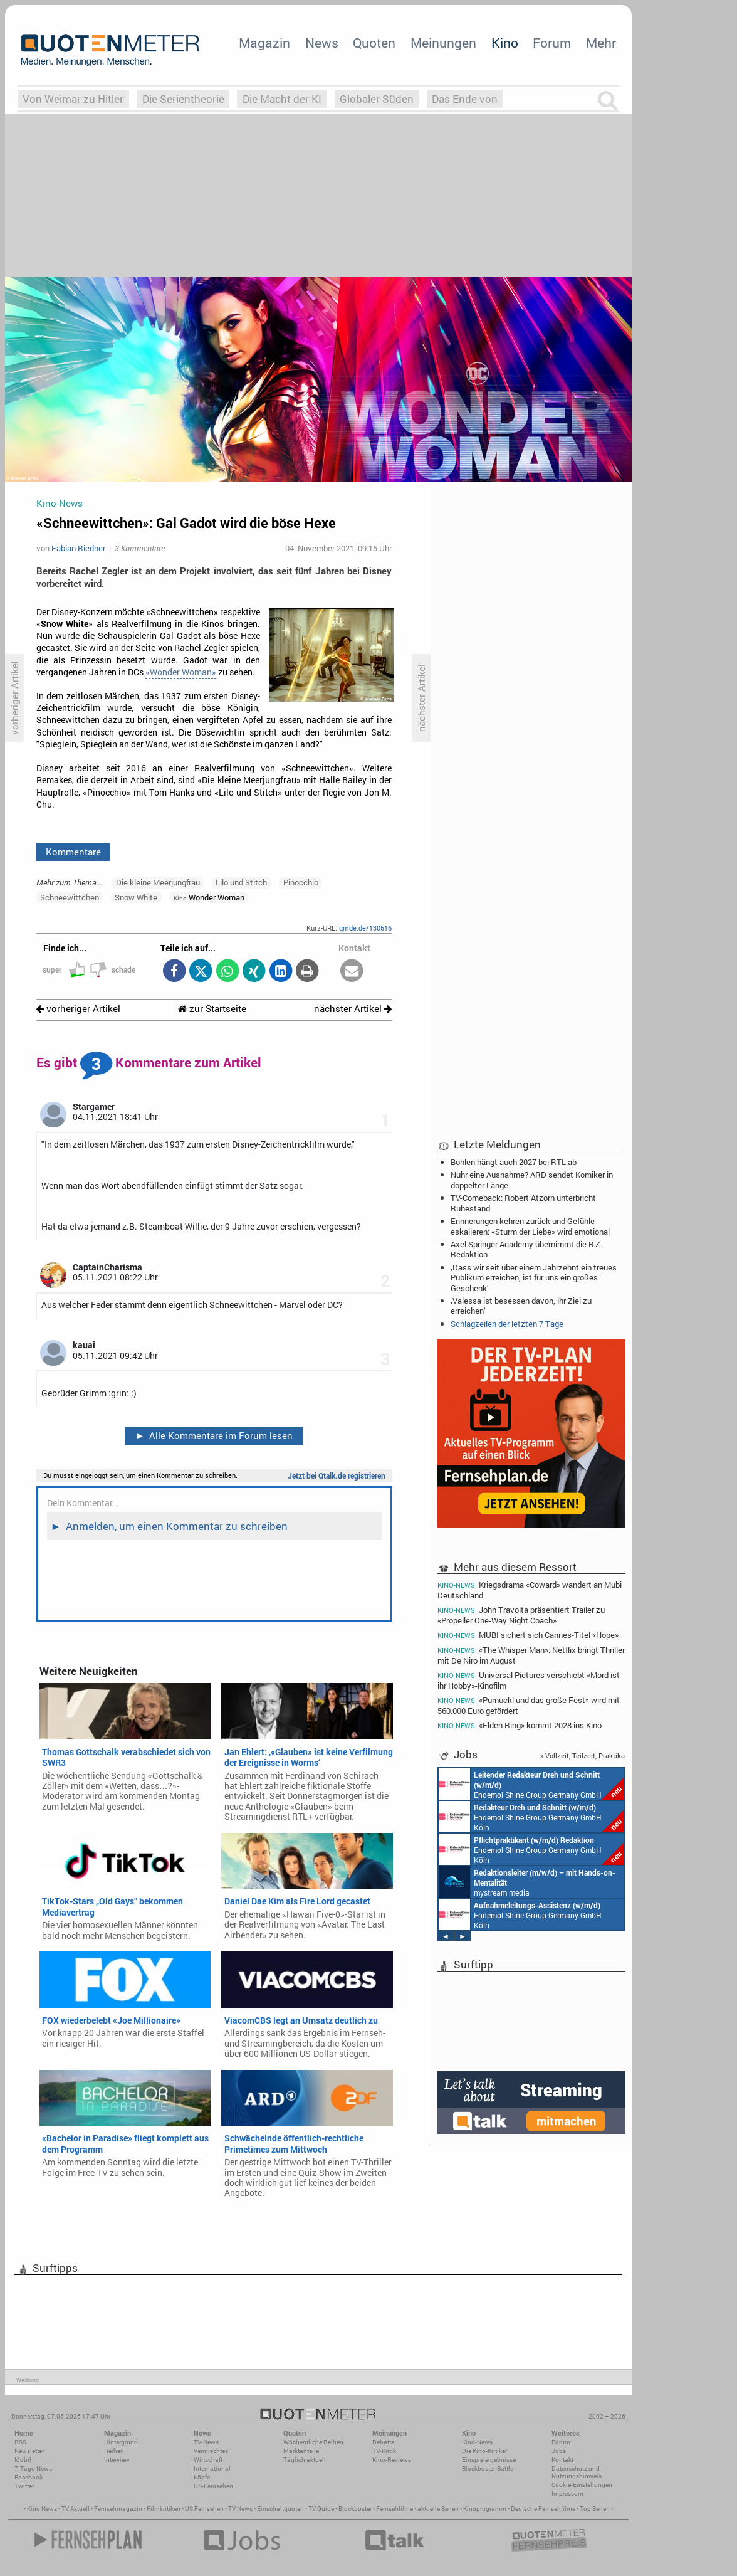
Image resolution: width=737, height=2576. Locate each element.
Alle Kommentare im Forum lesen (214, 1435)
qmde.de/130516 (365, 927)
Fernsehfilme (394, 2509)
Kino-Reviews (391, 2460)
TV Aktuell (75, 2509)
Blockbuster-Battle (487, 2468)
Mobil (22, 2460)
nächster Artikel (353, 1009)
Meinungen (443, 42)
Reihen (114, 2451)
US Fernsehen (204, 2509)
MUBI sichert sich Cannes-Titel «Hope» (528, 1635)
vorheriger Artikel (78, 1009)
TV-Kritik (384, 2451)
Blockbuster (355, 2509)
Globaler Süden (377, 99)
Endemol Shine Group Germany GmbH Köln (531, 1784)
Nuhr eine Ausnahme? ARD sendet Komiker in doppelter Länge (532, 1179)
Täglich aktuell (304, 2460)
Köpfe (202, 2477)
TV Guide (321, 2509)
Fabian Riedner (78, 548)
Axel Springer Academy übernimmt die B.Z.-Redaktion (528, 1249)
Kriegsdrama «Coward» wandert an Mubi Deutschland (529, 1589)
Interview (117, 2460)
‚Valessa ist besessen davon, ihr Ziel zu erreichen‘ (521, 1305)
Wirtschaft (208, 2460)
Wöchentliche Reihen (313, 2442)
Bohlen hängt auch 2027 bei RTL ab (514, 1162)
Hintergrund (121, 2442)
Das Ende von (465, 99)
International (212, 2468)
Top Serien (595, 2509)
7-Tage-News (33, 2468)
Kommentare (73, 851)
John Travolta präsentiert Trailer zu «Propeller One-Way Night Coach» (521, 1615)
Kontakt (562, 2460)
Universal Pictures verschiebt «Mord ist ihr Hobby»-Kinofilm (528, 1680)
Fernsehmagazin (118, 2509)
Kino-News (477, 2442)
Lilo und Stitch (241, 882)
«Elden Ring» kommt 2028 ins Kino (519, 1725)
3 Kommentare (140, 548)
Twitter (24, 2486)
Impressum (567, 2493)
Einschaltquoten (280, 2509)
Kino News (42, 2509)
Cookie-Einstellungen (581, 2485)
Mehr (601, 42)
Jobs (558, 2451)
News (321, 42)
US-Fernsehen (213, 2486)
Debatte (383, 2442)
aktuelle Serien (438, 2509)
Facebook (28, 2477)
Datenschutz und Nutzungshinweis (576, 2472)
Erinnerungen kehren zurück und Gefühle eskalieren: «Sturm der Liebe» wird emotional (530, 1226)
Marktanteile (301, 2451)
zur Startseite (212, 1009)
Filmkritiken (163, 2509)
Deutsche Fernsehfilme (543, 2509)
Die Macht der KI (282, 99)
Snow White (136, 897)
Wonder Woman (209, 897)
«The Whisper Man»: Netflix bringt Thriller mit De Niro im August (531, 1655)
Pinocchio (300, 882)
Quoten (374, 42)
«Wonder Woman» (180, 672)
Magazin (264, 42)
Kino (504, 42)
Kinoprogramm (484, 2509)
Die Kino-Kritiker (484, 2451)
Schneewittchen (69, 897)
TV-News (206, 2442)
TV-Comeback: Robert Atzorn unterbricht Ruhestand (523, 1202)
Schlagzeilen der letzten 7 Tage (507, 1323)
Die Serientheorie (183, 99)
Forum (552, 42)
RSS (20, 2442)
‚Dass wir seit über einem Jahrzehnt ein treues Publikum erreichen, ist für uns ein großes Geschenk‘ (534, 1277)
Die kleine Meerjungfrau (158, 882)
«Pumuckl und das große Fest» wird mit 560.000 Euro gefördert (528, 1705)
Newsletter (29, 2451)
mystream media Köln (527, 1882)
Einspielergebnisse (489, 2460)
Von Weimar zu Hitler (73, 99)
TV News (240, 2509)
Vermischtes (211, 2451)
